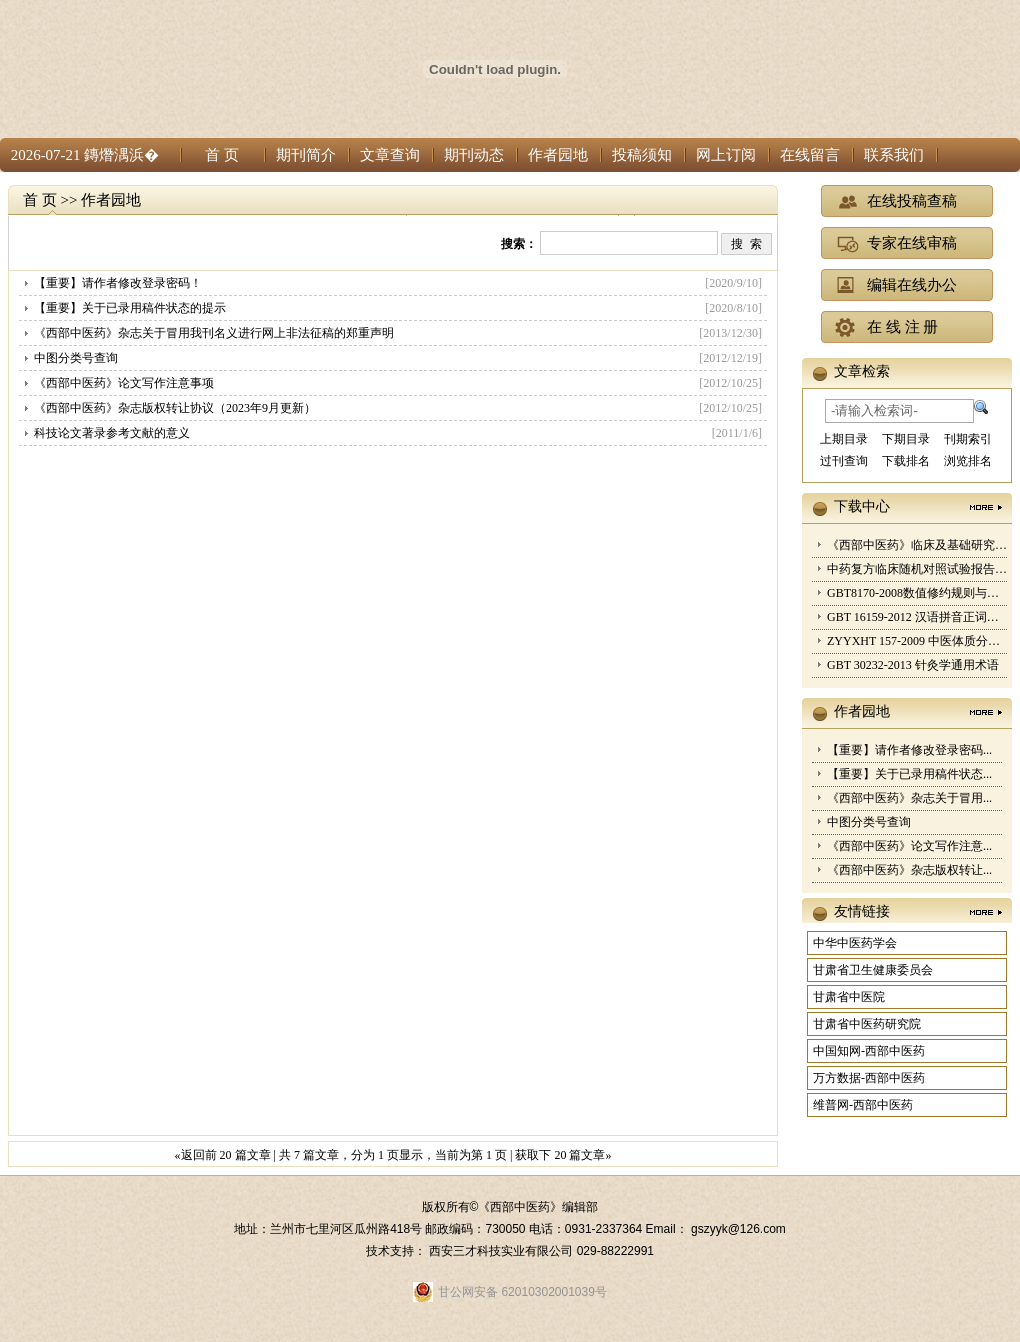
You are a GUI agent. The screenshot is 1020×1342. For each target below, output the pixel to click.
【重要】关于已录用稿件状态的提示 (130, 308)
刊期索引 (968, 439)
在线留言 (810, 155)
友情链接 (862, 911)
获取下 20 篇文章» (563, 1155)
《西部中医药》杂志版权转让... (909, 870)
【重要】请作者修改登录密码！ (118, 283)
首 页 (222, 155)
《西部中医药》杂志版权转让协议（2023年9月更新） (175, 408)
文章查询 (390, 155)
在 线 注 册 (902, 327)
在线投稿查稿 (912, 201)
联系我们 (894, 155)
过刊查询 (844, 461)
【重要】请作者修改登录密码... (909, 750)
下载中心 (862, 506)
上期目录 (844, 439)
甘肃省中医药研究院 (867, 1024)
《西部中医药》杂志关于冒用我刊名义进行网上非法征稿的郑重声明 (214, 333)
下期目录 (906, 439)
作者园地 (558, 155)
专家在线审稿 (912, 243)
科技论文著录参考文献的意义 (112, 433)
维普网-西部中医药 (863, 1105)
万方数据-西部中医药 (869, 1078)
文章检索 (862, 371)
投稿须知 (642, 155)
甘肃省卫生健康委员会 (873, 970)
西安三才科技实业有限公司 (502, 1251)
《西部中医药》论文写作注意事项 (124, 383)
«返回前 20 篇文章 (223, 1155)
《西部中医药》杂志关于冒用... (909, 798)
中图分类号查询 (76, 358)
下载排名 (906, 461)
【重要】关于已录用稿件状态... (909, 774)
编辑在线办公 (912, 285)
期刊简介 (306, 155)
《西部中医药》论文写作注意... (909, 846)
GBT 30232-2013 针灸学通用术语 (913, 665)
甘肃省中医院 (849, 997)
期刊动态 (474, 155)
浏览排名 (968, 461)
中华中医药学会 (855, 943)
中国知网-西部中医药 (869, 1051)
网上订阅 (726, 155)
